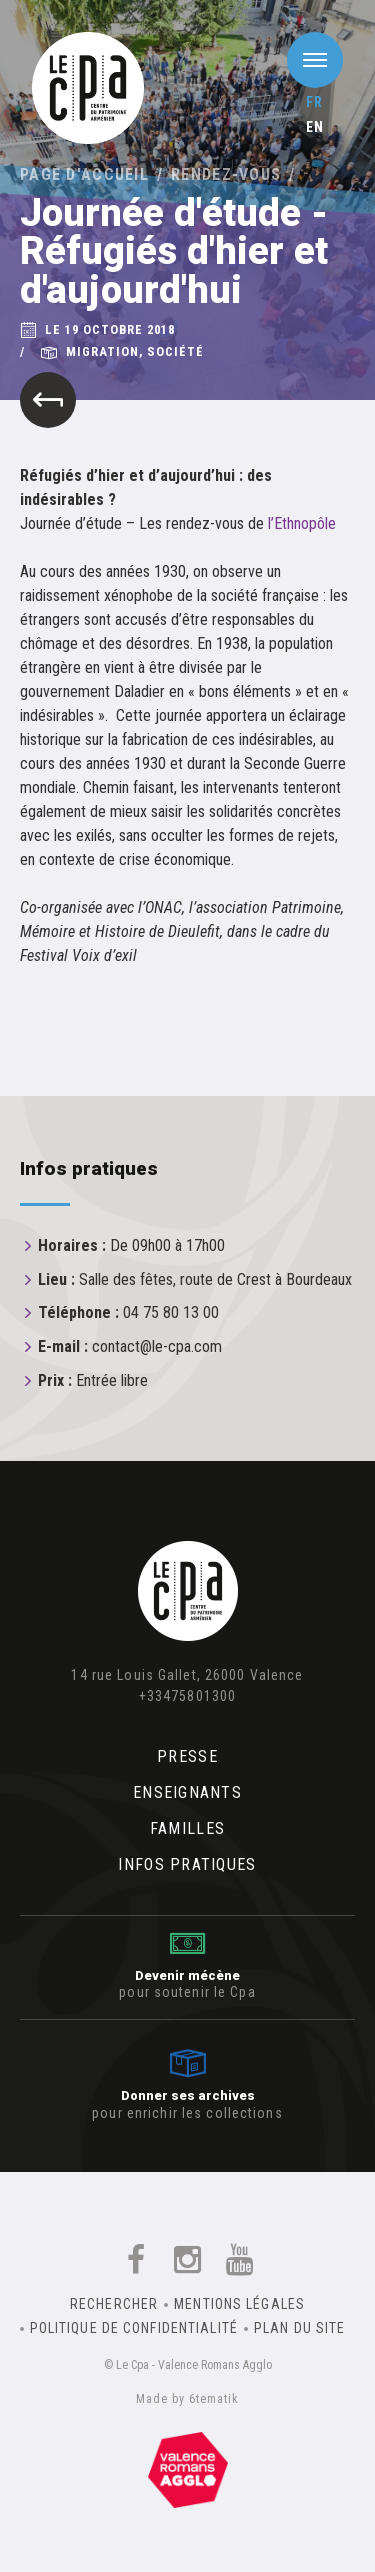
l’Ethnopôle (302, 523)
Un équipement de (188, 2470)
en (315, 127)
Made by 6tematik (187, 2399)
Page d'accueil (84, 174)
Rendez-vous (226, 174)
